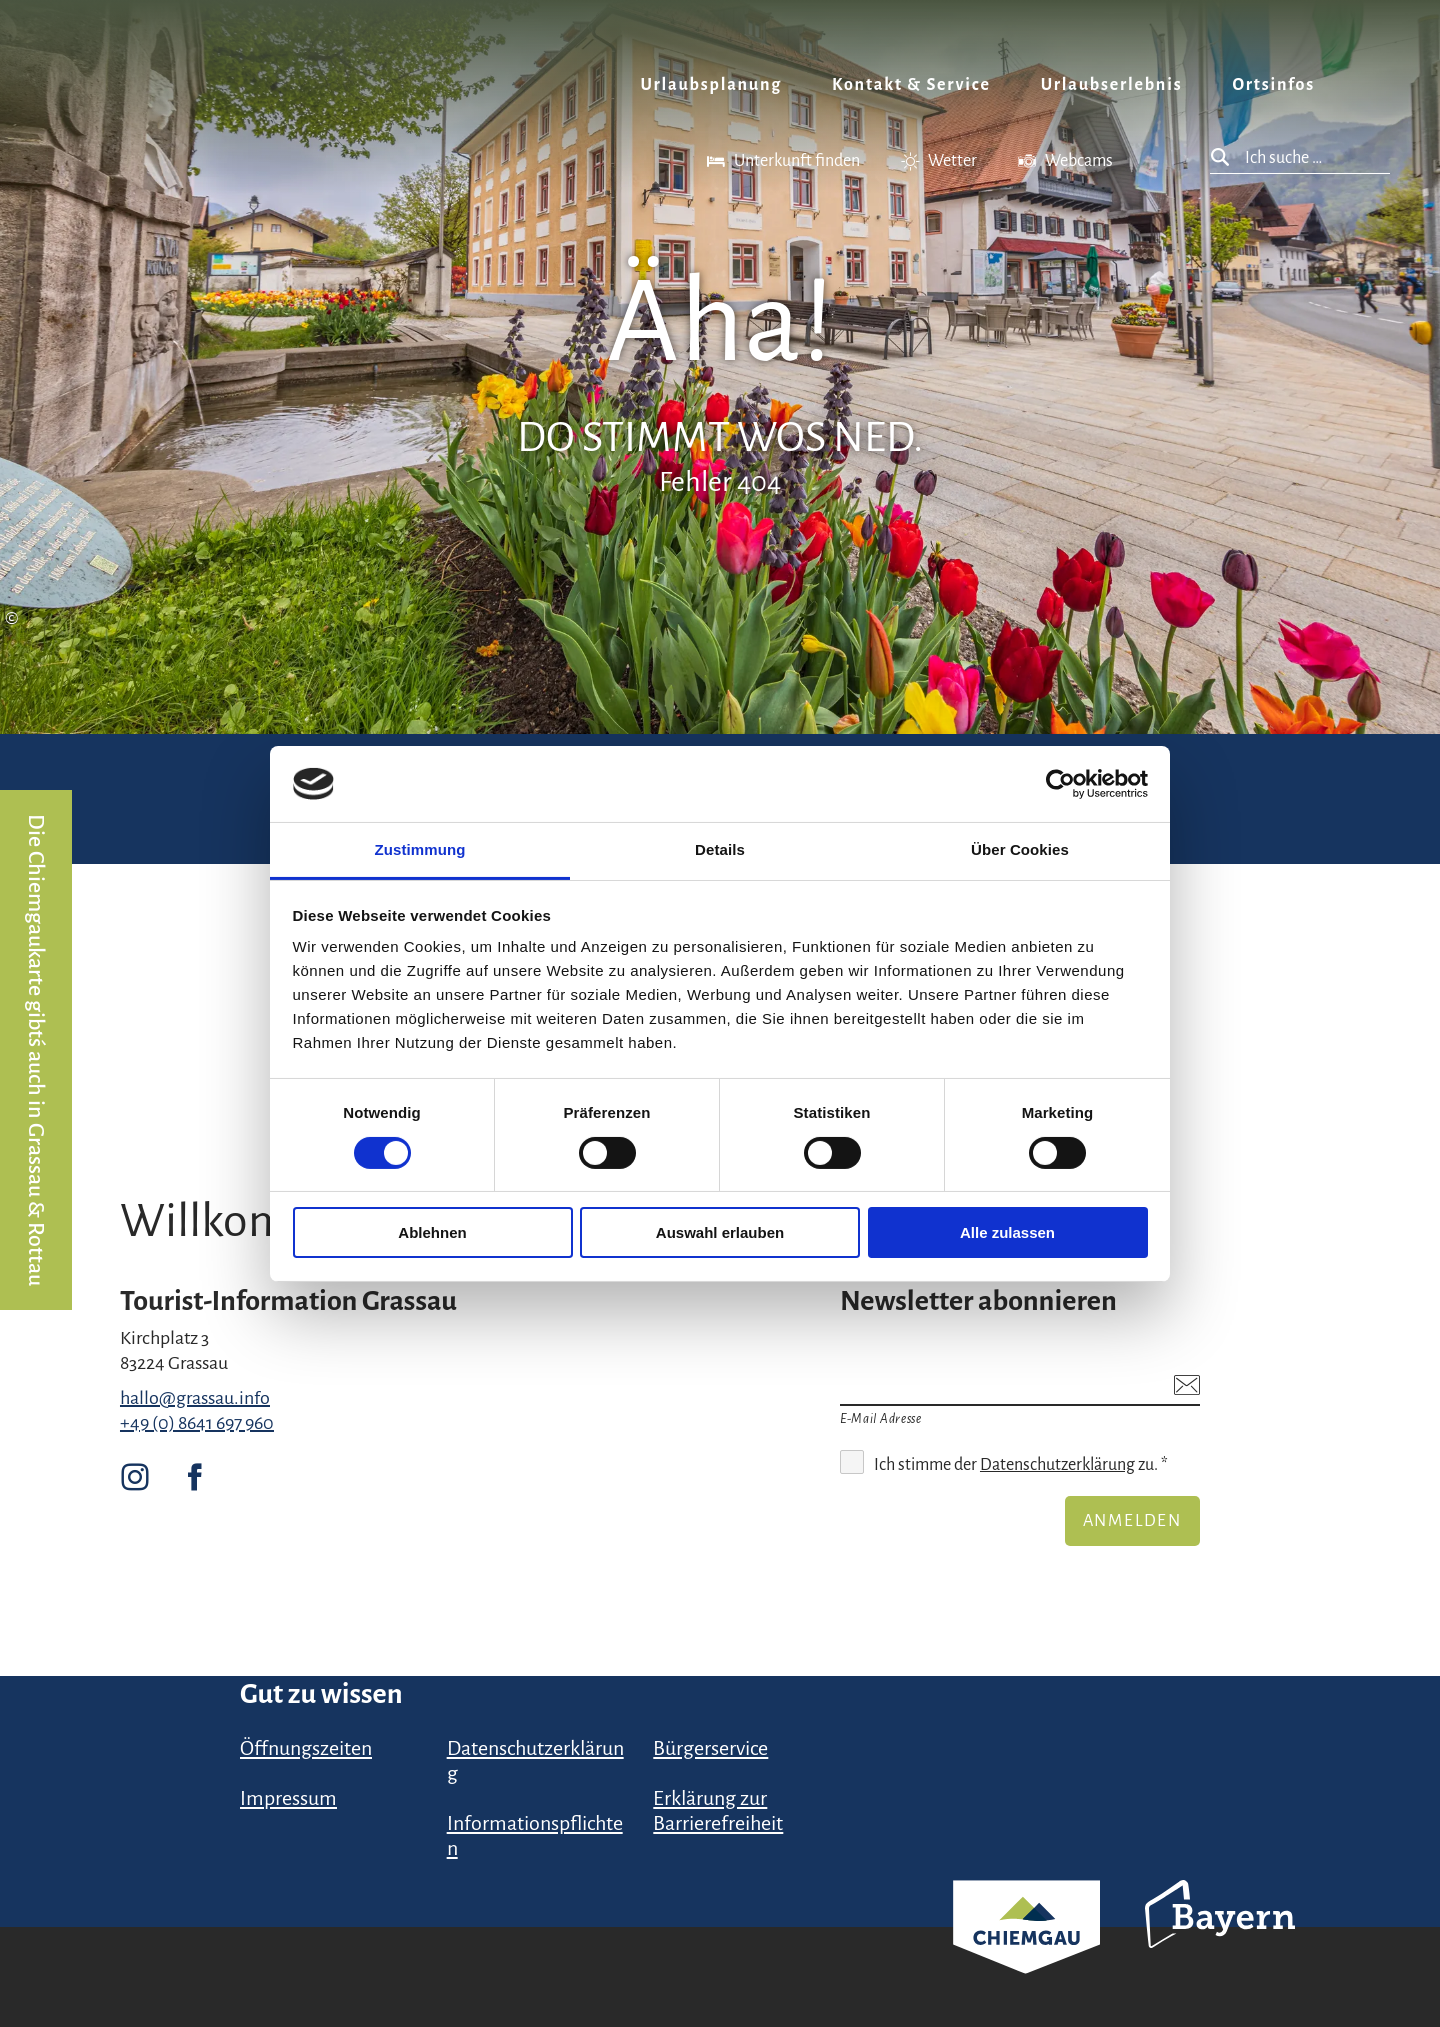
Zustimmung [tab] (420, 849)
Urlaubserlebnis (1112, 85)
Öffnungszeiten (306, 1748)
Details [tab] (720, 849)
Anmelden (1132, 1521)
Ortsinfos (1273, 85)
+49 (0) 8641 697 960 (197, 1423)
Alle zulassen (1007, 1232)
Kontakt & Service (911, 85)
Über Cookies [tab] (1020, 849)
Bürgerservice (710, 1748)
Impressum (288, 1798)
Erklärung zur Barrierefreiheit (718, 1810)
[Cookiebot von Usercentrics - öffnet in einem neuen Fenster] (1060, 784)
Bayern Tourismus (1220, 1941)
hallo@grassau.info (195, 1398)
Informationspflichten (535, 1835)
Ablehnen (432, 1232)
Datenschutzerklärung (1057, 1465)
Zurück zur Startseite (115, 65)
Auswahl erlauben (720, 1232)
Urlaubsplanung (712, 85)
